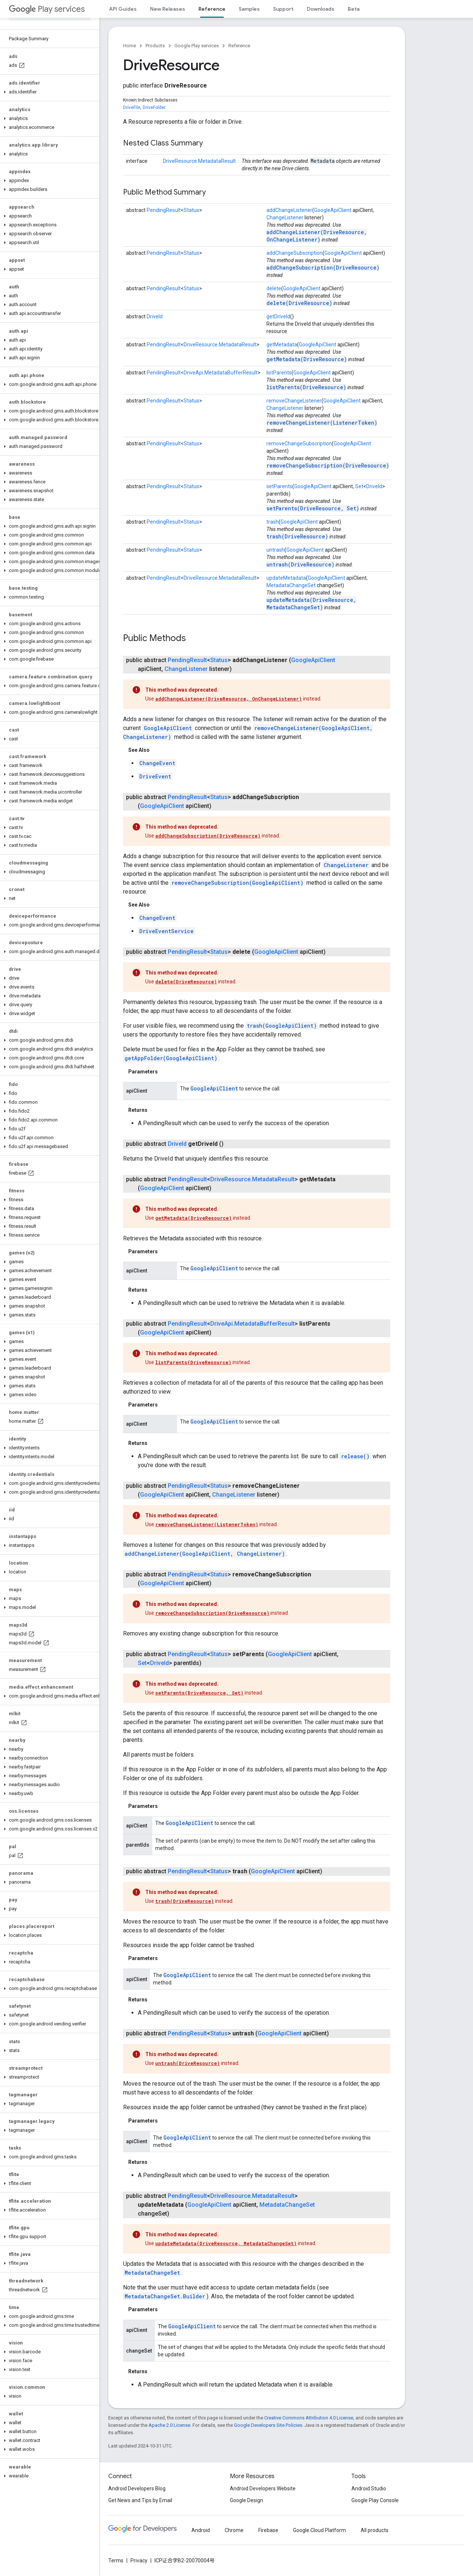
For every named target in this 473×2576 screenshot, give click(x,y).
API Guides (123, 9)
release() (355, 1456)
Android (200, 2530)
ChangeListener (284, 217)
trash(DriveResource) (297, 536)
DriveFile (131, 107)
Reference (239, 45)
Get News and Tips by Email (140, 2500)
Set (359, 486)
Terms (115, 2560)
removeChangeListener (293, 401)
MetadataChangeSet (291, 585)
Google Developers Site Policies (268, 2425)
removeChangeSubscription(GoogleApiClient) (237, 882)
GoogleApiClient (332, 210)
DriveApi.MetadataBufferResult (221, 373)
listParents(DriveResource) (306, 387)
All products (374, 2530)
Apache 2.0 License (169, 2425)
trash (272, 522)
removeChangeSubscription (299, 443)
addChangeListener (289, 210)
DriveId (155, 316)
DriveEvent (155, 776)
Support (283, 9)
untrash (275, 550)
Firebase (268, 2530)
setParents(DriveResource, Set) (312, 508)
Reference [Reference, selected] (211, 9)
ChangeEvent (157, 763)
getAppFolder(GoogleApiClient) (171, 1058)
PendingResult (164, 210)
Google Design (246, 2500)
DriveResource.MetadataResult (199, 161)
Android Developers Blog (137, 2488)
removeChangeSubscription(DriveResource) (327, 465)
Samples (249, 9)
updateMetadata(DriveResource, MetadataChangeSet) (311, 603)
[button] (48, 92)
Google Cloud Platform (319, 2530)
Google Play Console (375, 2500)
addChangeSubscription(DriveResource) (323, 267)
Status (191, 210)
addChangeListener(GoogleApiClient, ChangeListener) (205, 1553)
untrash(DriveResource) (300, 564)
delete (273, 288)
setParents (279, 486)
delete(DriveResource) (299, 302)
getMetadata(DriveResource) (306, 359)
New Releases (167, 9)
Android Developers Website (263, 2488)
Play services (47, 9)
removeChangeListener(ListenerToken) (321, 422)
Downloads (320, 9)
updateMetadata (286, 578)
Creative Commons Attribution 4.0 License (308, 2418)
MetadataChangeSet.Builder (165, 2296)
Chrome (234, 2530)
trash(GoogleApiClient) (282, 1025)
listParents (279, 373)
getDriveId (278, 316)
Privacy (138, 2560)
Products (155, 45)
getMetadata (281, 344)
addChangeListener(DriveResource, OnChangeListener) (316, 236)
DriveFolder (154, 107)
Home (129, 45)
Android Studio (368, 2488)
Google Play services (196, 45)
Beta (354, 9)
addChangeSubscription (294, 253)
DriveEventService (166, 931)
